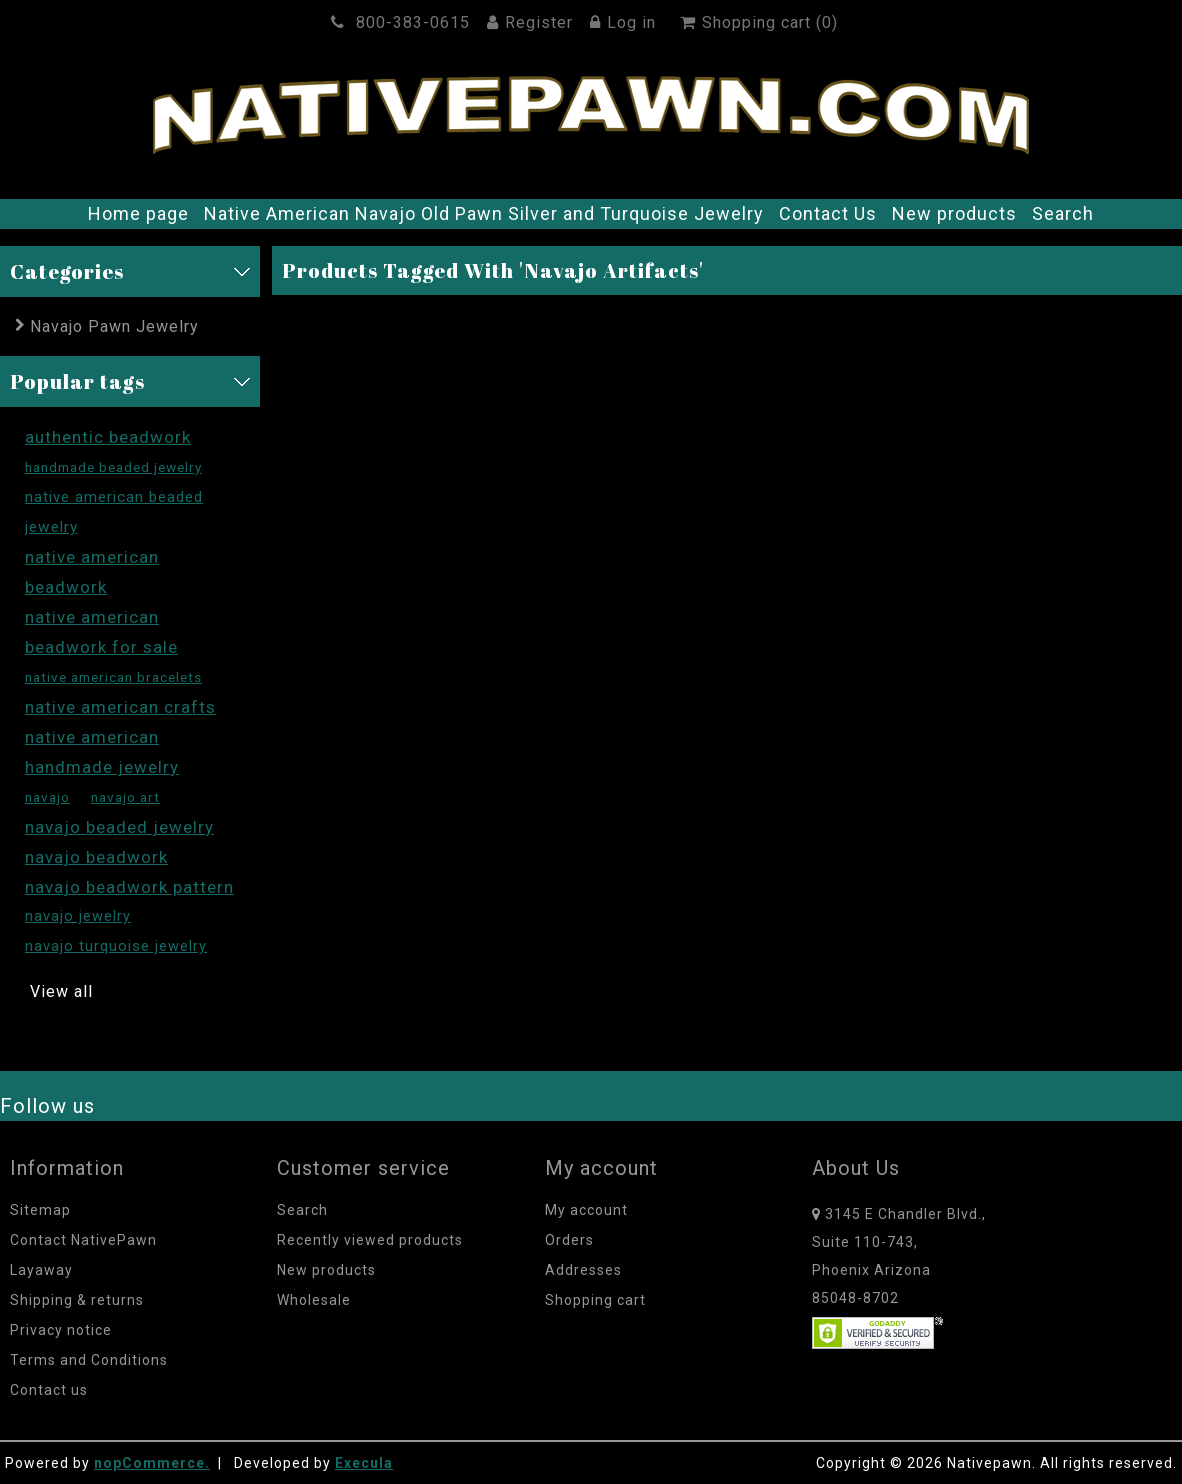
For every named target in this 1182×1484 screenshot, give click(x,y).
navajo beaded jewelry (119, 827)
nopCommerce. (152, 1463)
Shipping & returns (77, 1300)
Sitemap (40, 1210)
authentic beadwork (108, 437)
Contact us (49, 1390)
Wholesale (314, 1300)
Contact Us (828, 213)
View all (61, 991)
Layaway (41, 1270)
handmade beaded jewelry (113, 467)
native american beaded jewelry (114, 512)
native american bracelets (113, 677)
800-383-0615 (403, 22)
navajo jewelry (78, 916)
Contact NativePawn (83, 1240)
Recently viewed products (370, 1240)
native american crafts (120, 707)
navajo (47, 797)
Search (1063, 213)
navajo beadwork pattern (129, 887)
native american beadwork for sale (101, 632)
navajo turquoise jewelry (116, 946)
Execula (364, 1463)
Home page (138, 213)
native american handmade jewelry (102, 752)
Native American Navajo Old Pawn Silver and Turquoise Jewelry (484, 213)
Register (533, 22)
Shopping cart (595, 1300)
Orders (569, 1240)
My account (586, 1210)
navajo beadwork (96, 857)
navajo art (125, 797)
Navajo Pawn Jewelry (114, 326)
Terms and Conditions (89, 1360)
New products (954, 213)
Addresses (583, 1270)
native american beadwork (92, 572)
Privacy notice (61, 1330)
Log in (626, 22)
